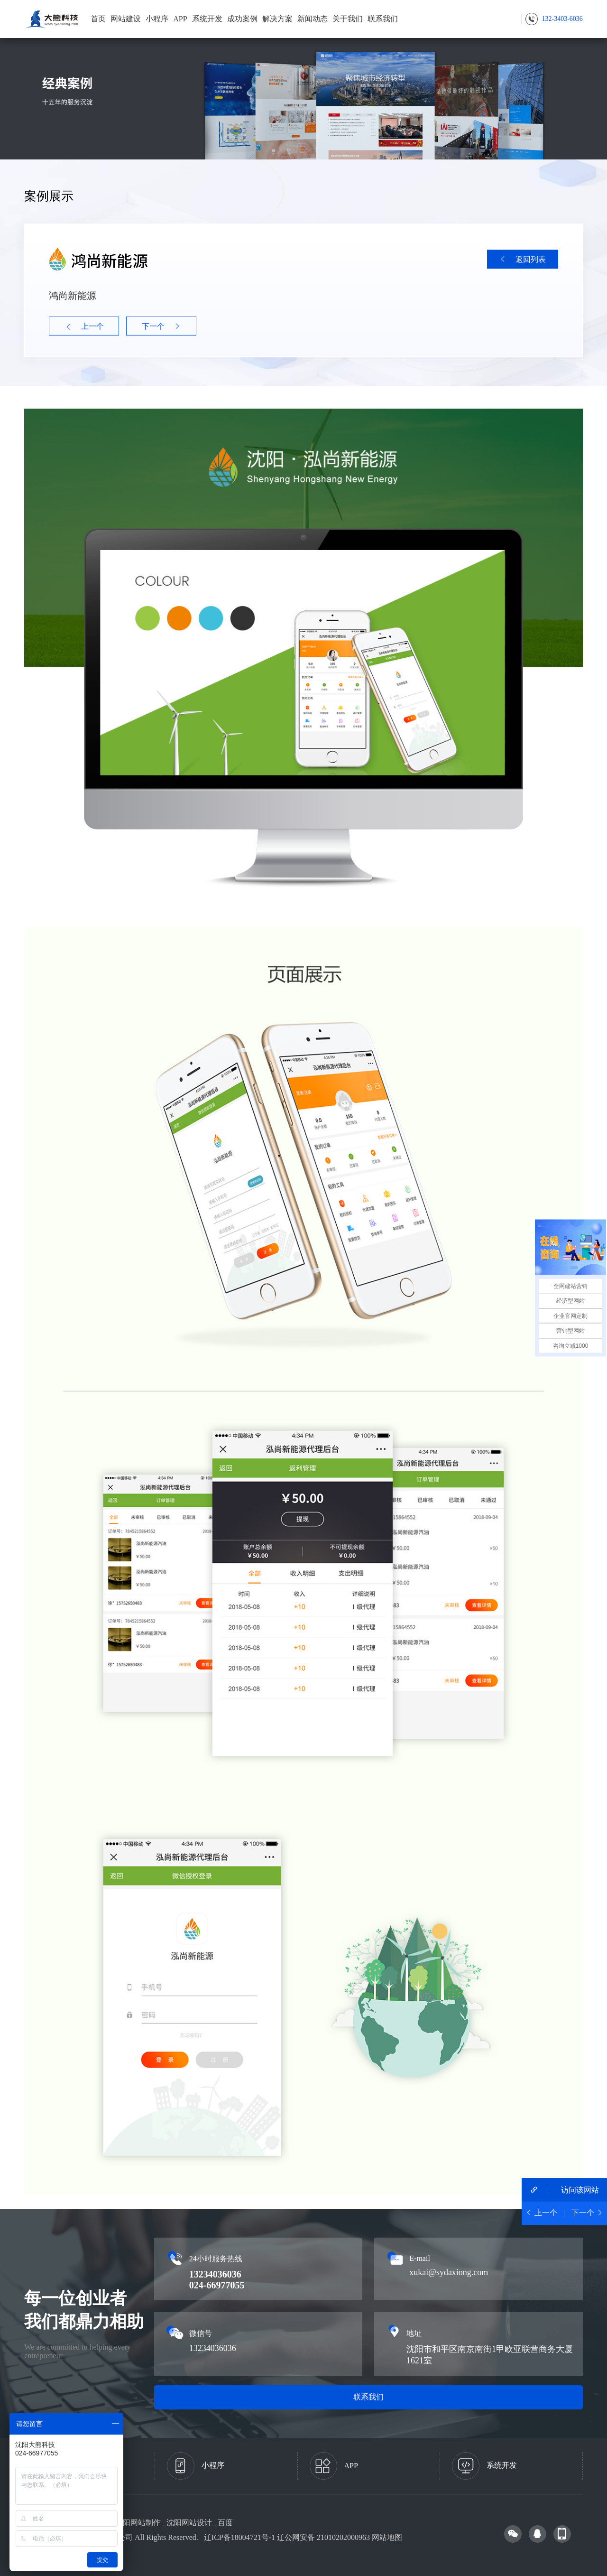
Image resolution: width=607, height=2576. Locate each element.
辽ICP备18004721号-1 (239, 2537)
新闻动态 (312, 19)
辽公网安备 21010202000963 (323, 2537)
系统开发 (207, 19)
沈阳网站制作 (138, 2523)
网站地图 (387, 2537)
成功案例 (242, 19)
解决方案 (277, 19)
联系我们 (383, 19)
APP (180, 19)
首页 (98, 19)
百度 (225, 2523)
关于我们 (347, 19)
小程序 (157, 19)
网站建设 (125, 19)
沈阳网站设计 (189, 2523)
